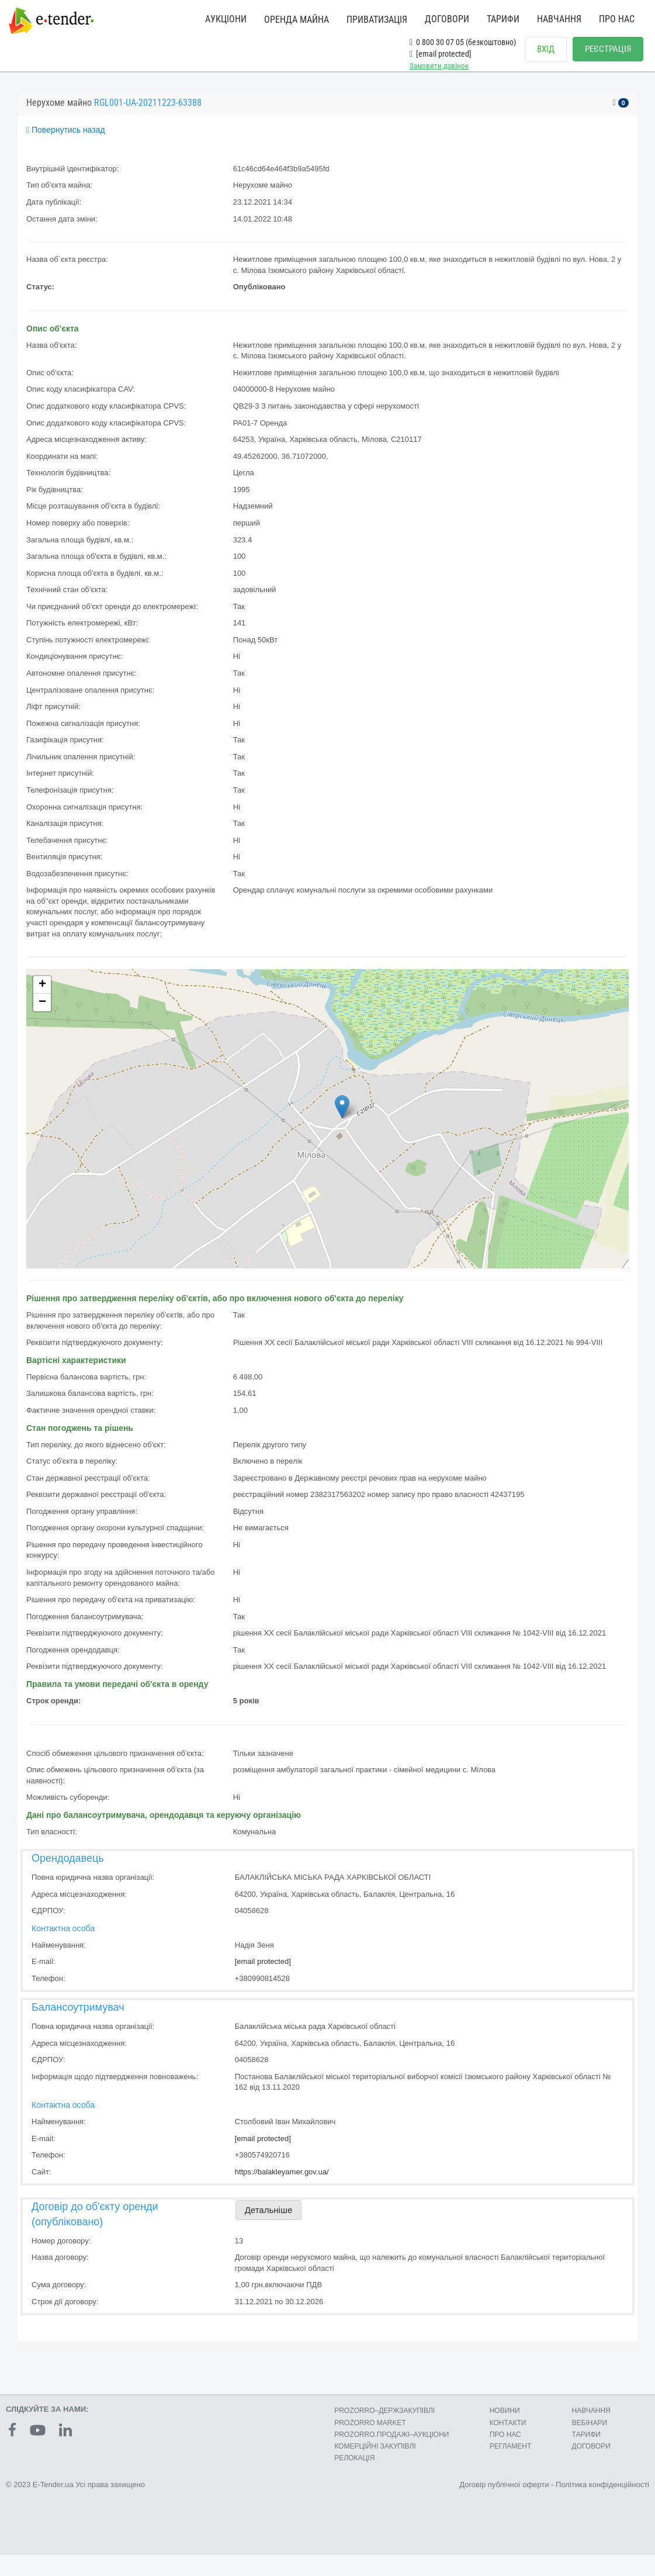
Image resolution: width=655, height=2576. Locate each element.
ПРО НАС (617, 19)
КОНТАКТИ (508, 2433)
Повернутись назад (65, 140)
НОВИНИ (505, 2421)
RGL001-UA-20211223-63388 (148, 113)
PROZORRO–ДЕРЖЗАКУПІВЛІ (384, 2421)
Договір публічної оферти (504, 2495)
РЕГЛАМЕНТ (511, 2457)
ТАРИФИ (503, 19)
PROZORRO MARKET (370, 2433)
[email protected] (263, 1972)
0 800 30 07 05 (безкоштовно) (463, 42)
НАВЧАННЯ (559, 19)
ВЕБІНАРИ (590, 2433)
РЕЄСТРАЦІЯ (608, 49)
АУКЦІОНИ (226, 19)
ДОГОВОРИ (447, 19)
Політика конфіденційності (602, 2495)
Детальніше (269, 2220)
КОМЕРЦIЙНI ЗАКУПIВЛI (374, 2457)
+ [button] (42, 995)
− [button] (42, 1013)
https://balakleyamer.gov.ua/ (282, 2182)
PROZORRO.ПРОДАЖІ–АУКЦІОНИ (391, 2445)
